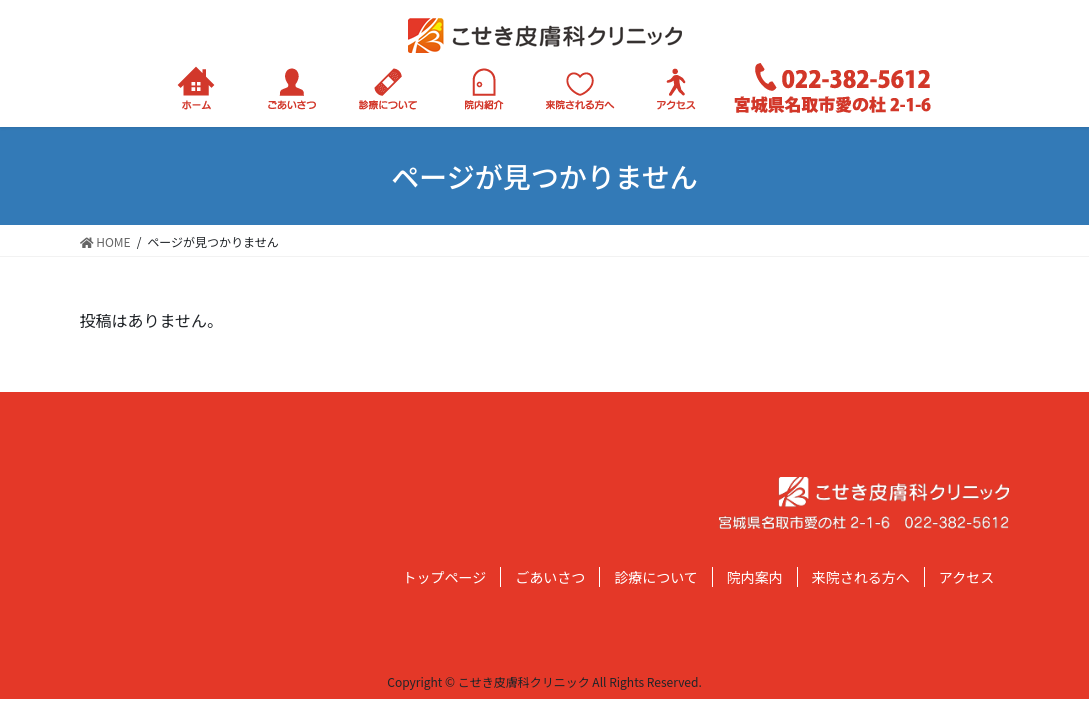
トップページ (445, 577)
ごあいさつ (550, 577)
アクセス (966, 577)
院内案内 (755, 577)
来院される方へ (861, 577)
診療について (656, 577)
